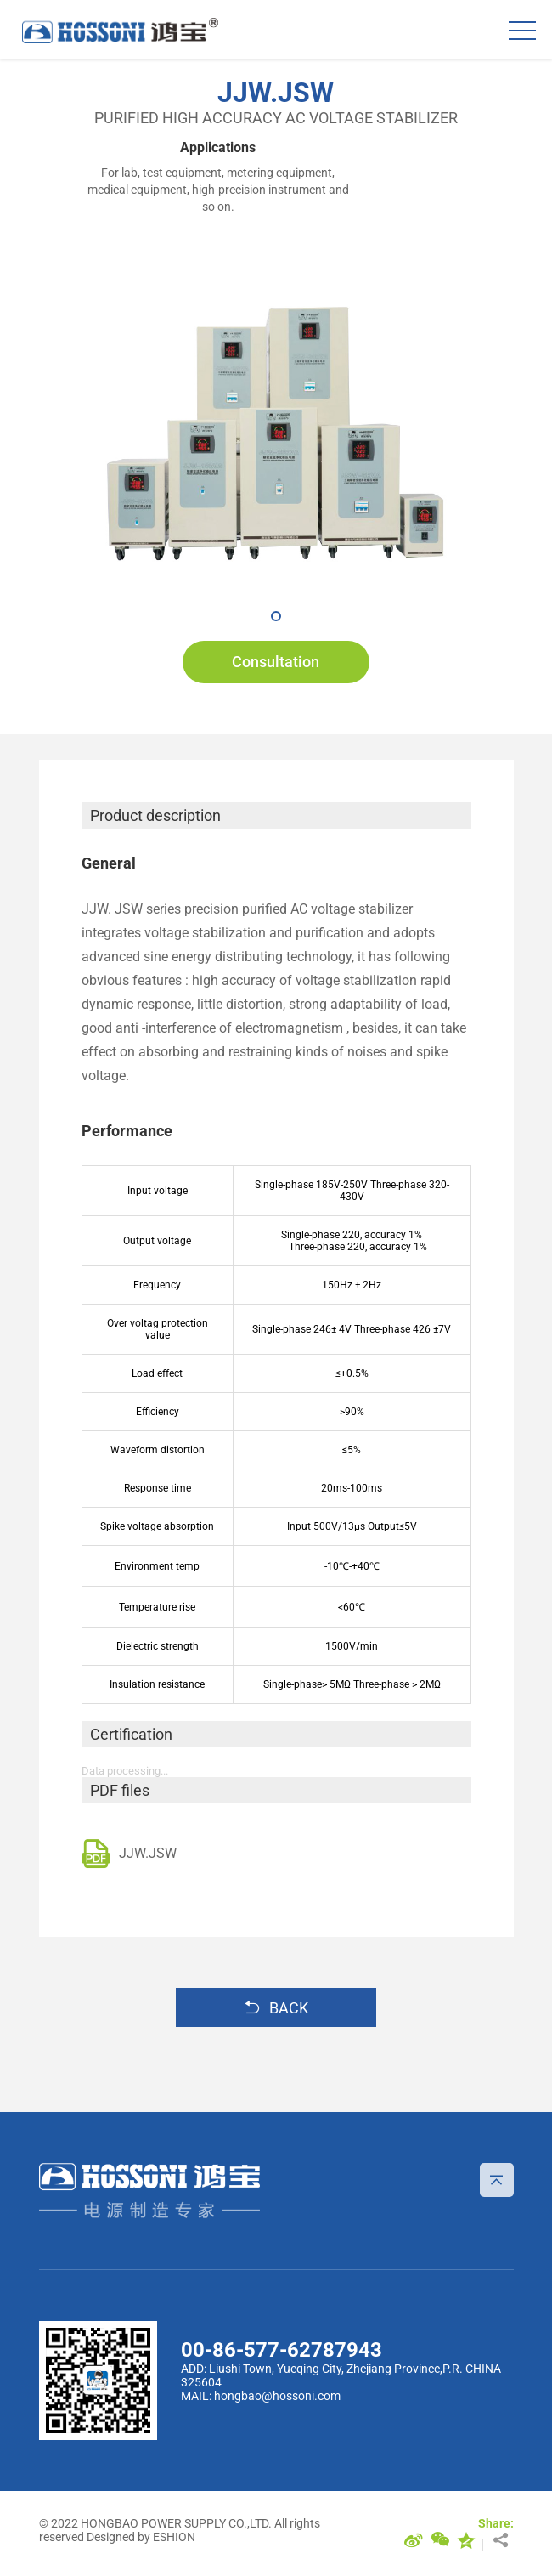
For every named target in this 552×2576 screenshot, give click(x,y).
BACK (276, 2007)
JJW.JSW (129, 1853)
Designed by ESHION (141, 2537)
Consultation (275, 662)
